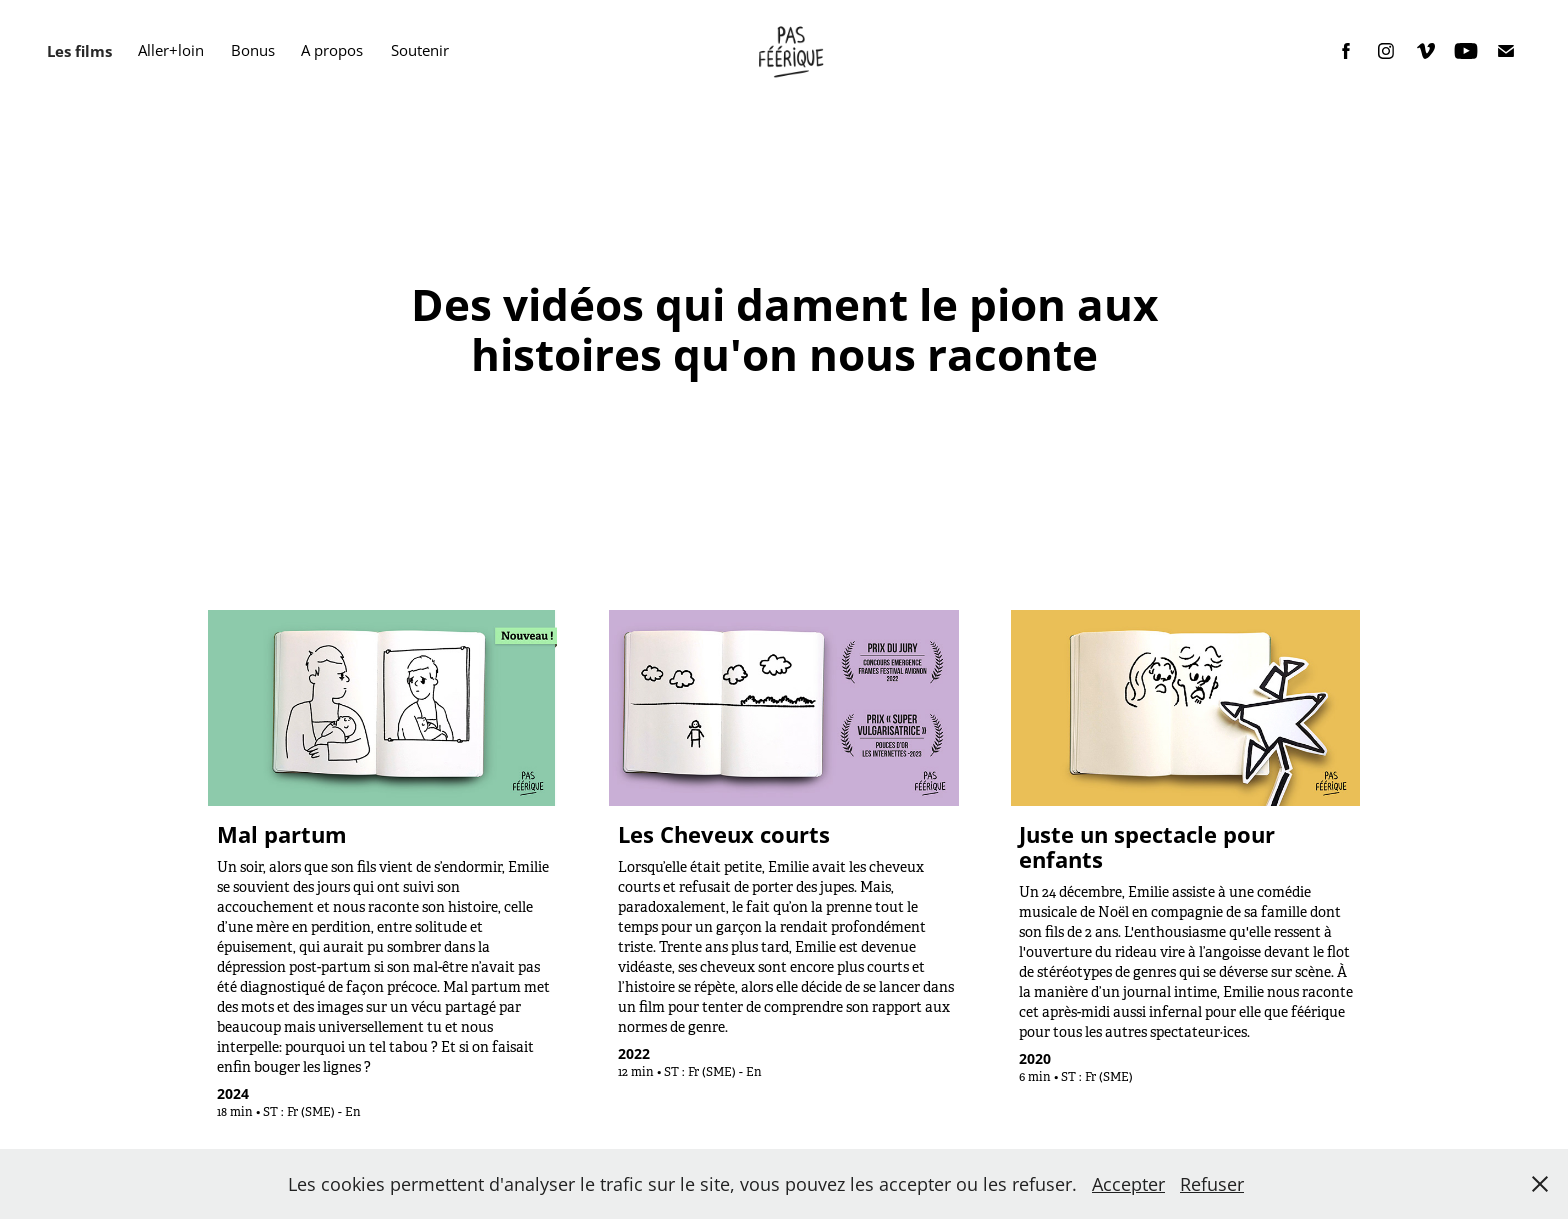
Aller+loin (171, 50)
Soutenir (420, 50)
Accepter (1128, 1184)
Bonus (253, 50)
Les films (79, 51)
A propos (332, 50)
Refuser (1212, 1184)
